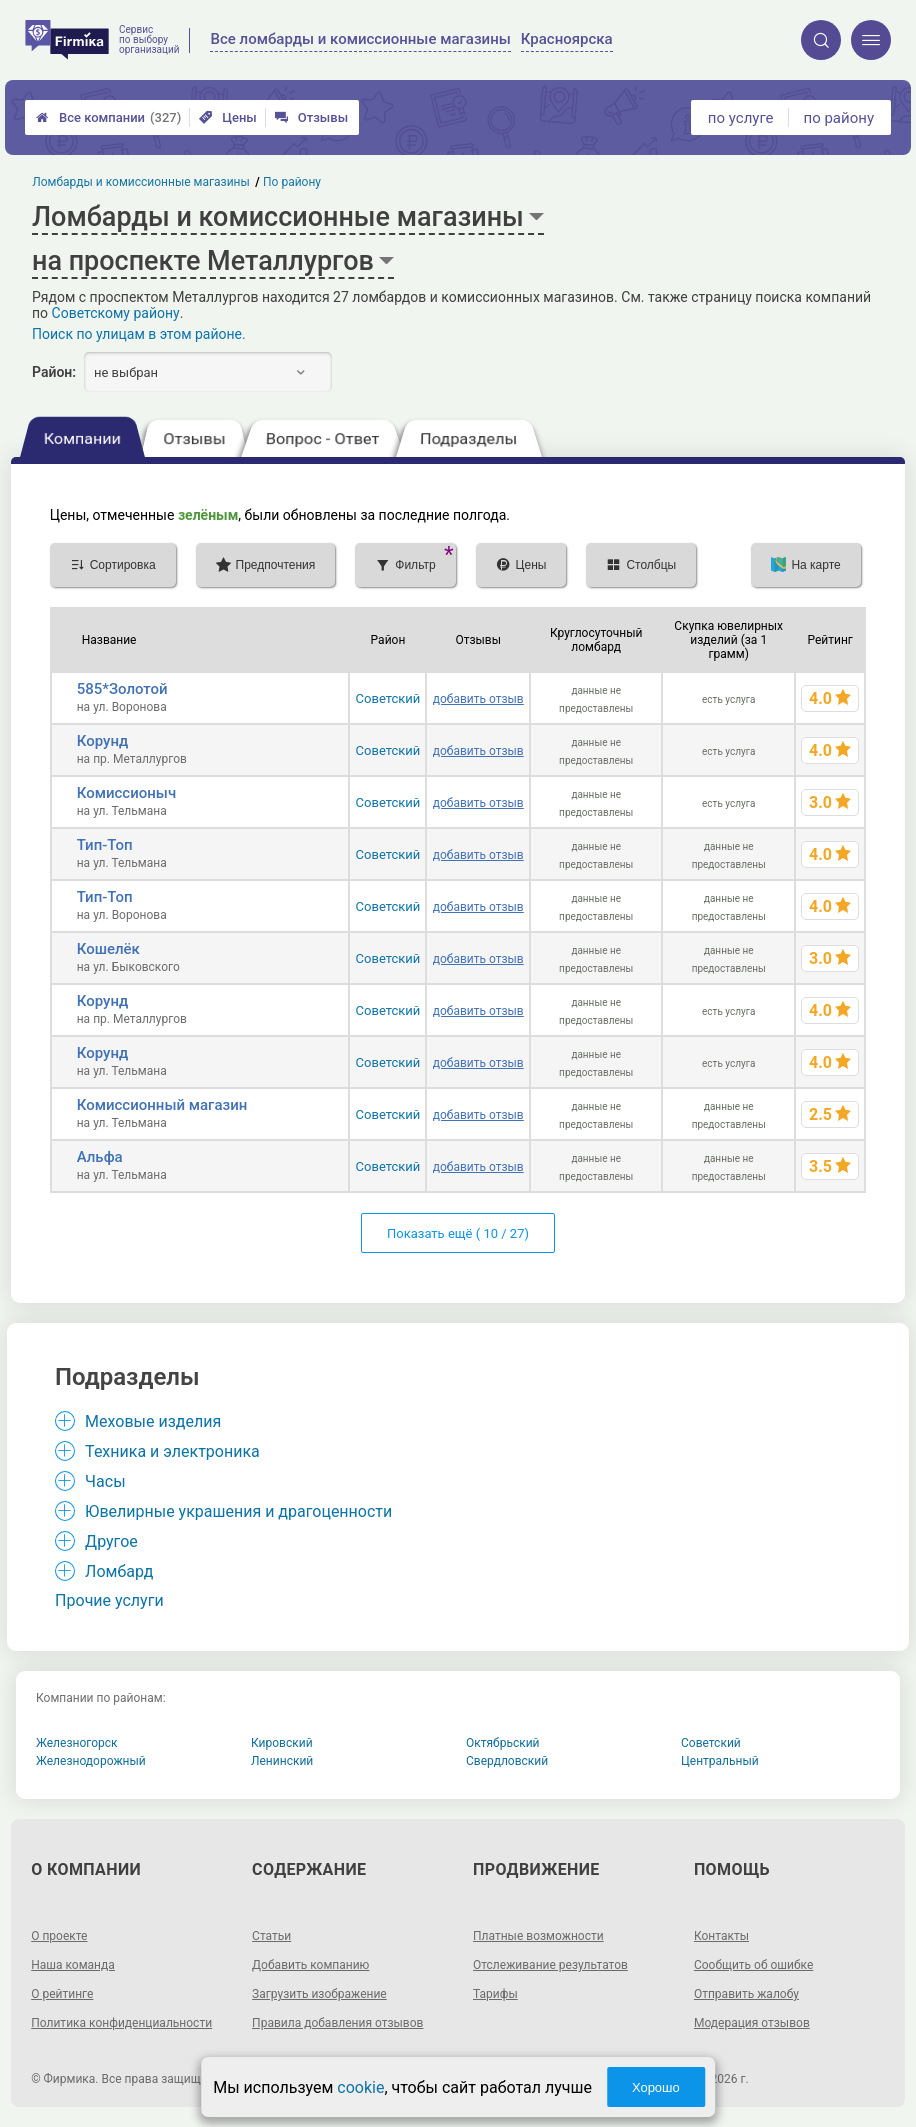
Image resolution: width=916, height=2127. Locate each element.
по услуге (741, 118)
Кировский (282, 1743)
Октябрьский (503, 1743)
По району (292, 182)
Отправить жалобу (746, 1994)
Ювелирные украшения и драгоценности (238, 1511)
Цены (228, 117)
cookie (360, 2087)
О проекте (59, 1936)
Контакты (721, 1936)
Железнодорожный (91, 1761)
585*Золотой (122, 689)
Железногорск (77, 1743)
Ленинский (282, 1761)
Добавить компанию (310, 1965)
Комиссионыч (126, 793)
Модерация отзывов (752, 2023)
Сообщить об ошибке (753, 1965)
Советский (388, 698)
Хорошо (656, 2087)
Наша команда (73, 1965)
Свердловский (507, 1761)
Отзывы (311, 117)
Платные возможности (538, 1936)
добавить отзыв (478, 699)
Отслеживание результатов (550, 1965)
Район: (54, 372)
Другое (111, 1541)
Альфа (100, 1157)
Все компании (108, 117)
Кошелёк (108, 949)
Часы (105, 1481)
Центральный (720, 1761)
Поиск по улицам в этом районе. (139, 334)
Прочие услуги (109, 1600)
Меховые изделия (153, 1421)
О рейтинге (62, 1994)
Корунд (103, 741)
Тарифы (495, 1994)
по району (839, 118)
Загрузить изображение (319, 1994)
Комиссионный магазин (162, 1105)
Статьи (271, 1936)
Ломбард (119, 1571)
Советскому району (116, 313)
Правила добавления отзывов (337, 2023)
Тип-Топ (105, 845)
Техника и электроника (172, 1451)
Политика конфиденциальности (121, 2023)
